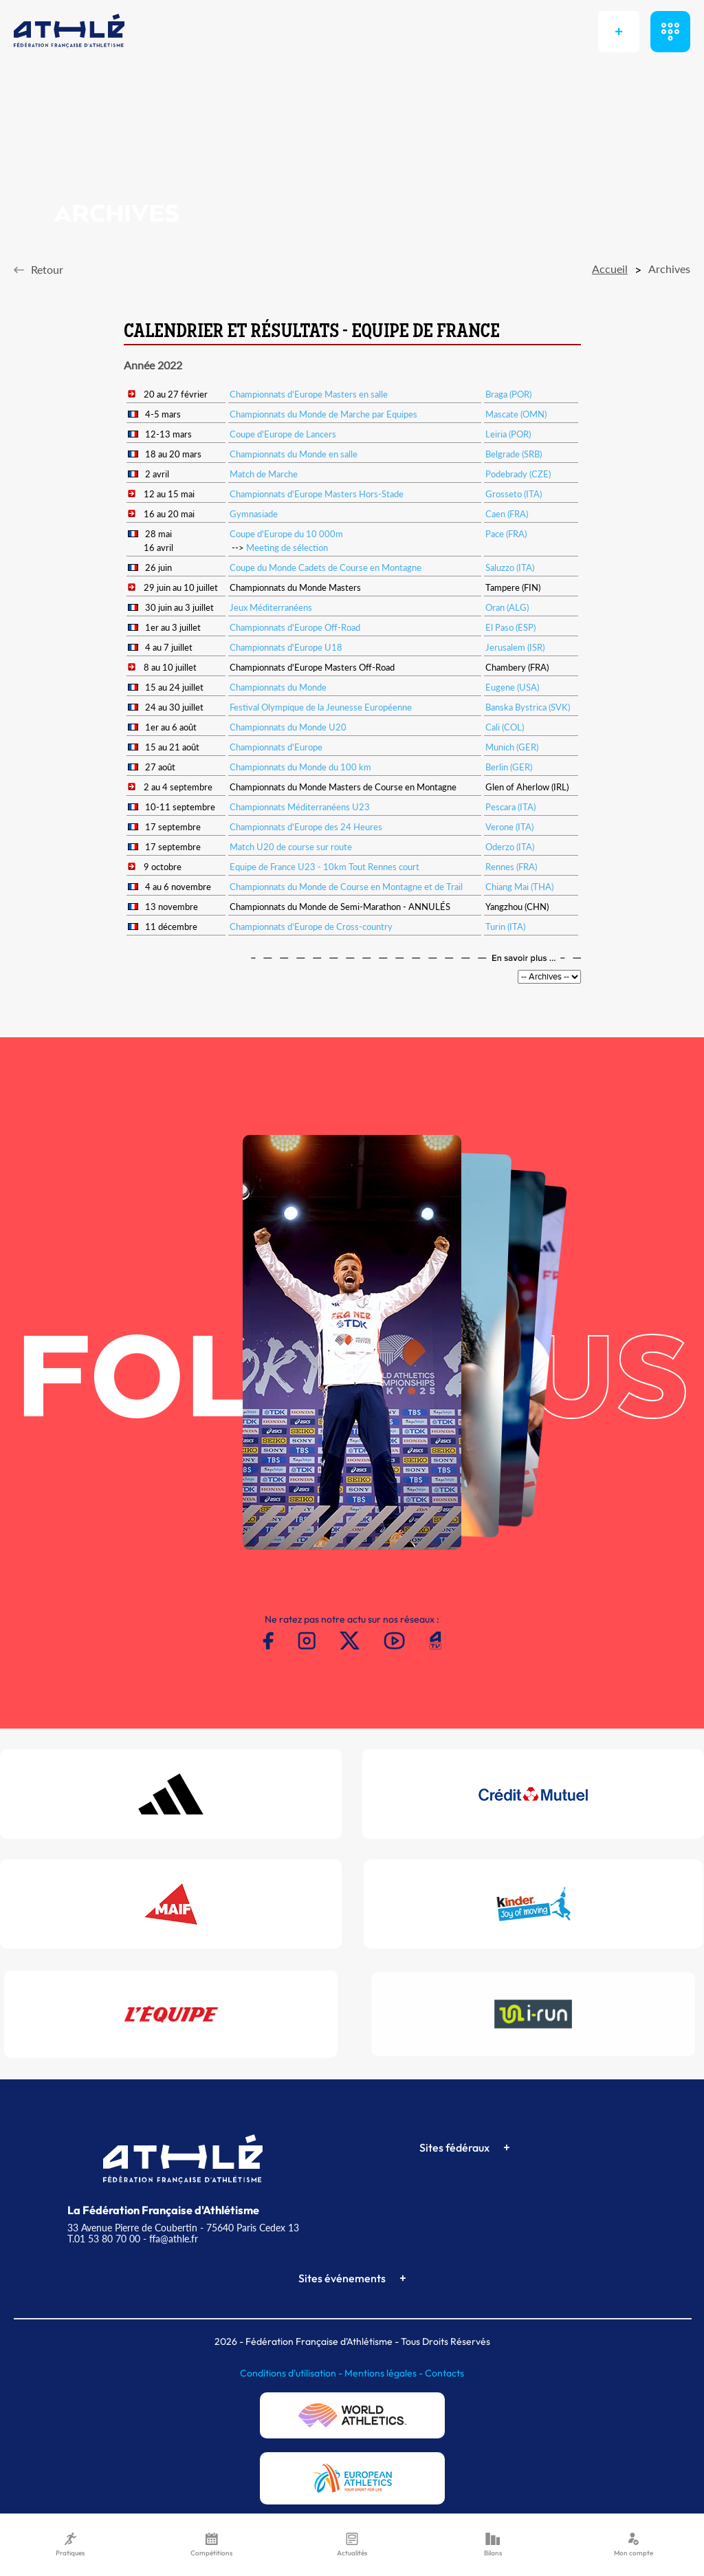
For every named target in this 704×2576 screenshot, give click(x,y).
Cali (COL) (504, 727)
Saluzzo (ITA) (509, 567)
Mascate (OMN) (516, 414)
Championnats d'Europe (276, 747)
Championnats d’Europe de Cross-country (311, 926)
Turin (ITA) (505, 926)
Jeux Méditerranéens (271, 607)
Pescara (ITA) (510, 806)
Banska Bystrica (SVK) (527, 707)
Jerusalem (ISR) (514, 647)
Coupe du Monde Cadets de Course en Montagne (325, 567)
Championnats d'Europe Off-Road (295, 627)
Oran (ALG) (507, 607)
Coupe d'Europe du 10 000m (286, 533)
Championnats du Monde (278, 687)
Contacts (444, 2373)
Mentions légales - (384, 2373)
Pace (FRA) (506, 533)
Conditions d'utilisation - (292, 2373)
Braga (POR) (508, 394)
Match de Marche (264, 473)
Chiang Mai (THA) (519, 886)
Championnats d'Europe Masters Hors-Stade (317, 493)
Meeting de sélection (287, 547)
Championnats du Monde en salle (294, 453)
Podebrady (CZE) (518, 473)
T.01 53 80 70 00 (103, 2238)
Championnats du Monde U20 (288, 727)
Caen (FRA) (506, 513)
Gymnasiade (254, 513)
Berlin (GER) (508, 766)
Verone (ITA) (509, 826)
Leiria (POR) (508, 434)
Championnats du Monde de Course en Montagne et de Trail (346, 886)
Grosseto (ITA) (513, 493)
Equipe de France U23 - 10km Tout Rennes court (324, 866)
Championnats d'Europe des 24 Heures (306, 826)
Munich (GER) (511, 747)
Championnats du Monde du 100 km (300, 766)
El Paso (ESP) (510, 627)
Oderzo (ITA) (509, 846)
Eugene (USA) (512, 687)
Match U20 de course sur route (291, 846)
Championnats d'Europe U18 (286, 647)
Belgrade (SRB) (513, 453)
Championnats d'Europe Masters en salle (309, 394)
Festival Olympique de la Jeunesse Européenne (321, 707)
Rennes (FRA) (511, 866)
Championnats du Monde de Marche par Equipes (323, 414)
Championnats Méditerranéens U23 (300, 806)
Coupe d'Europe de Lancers (283, 434)
